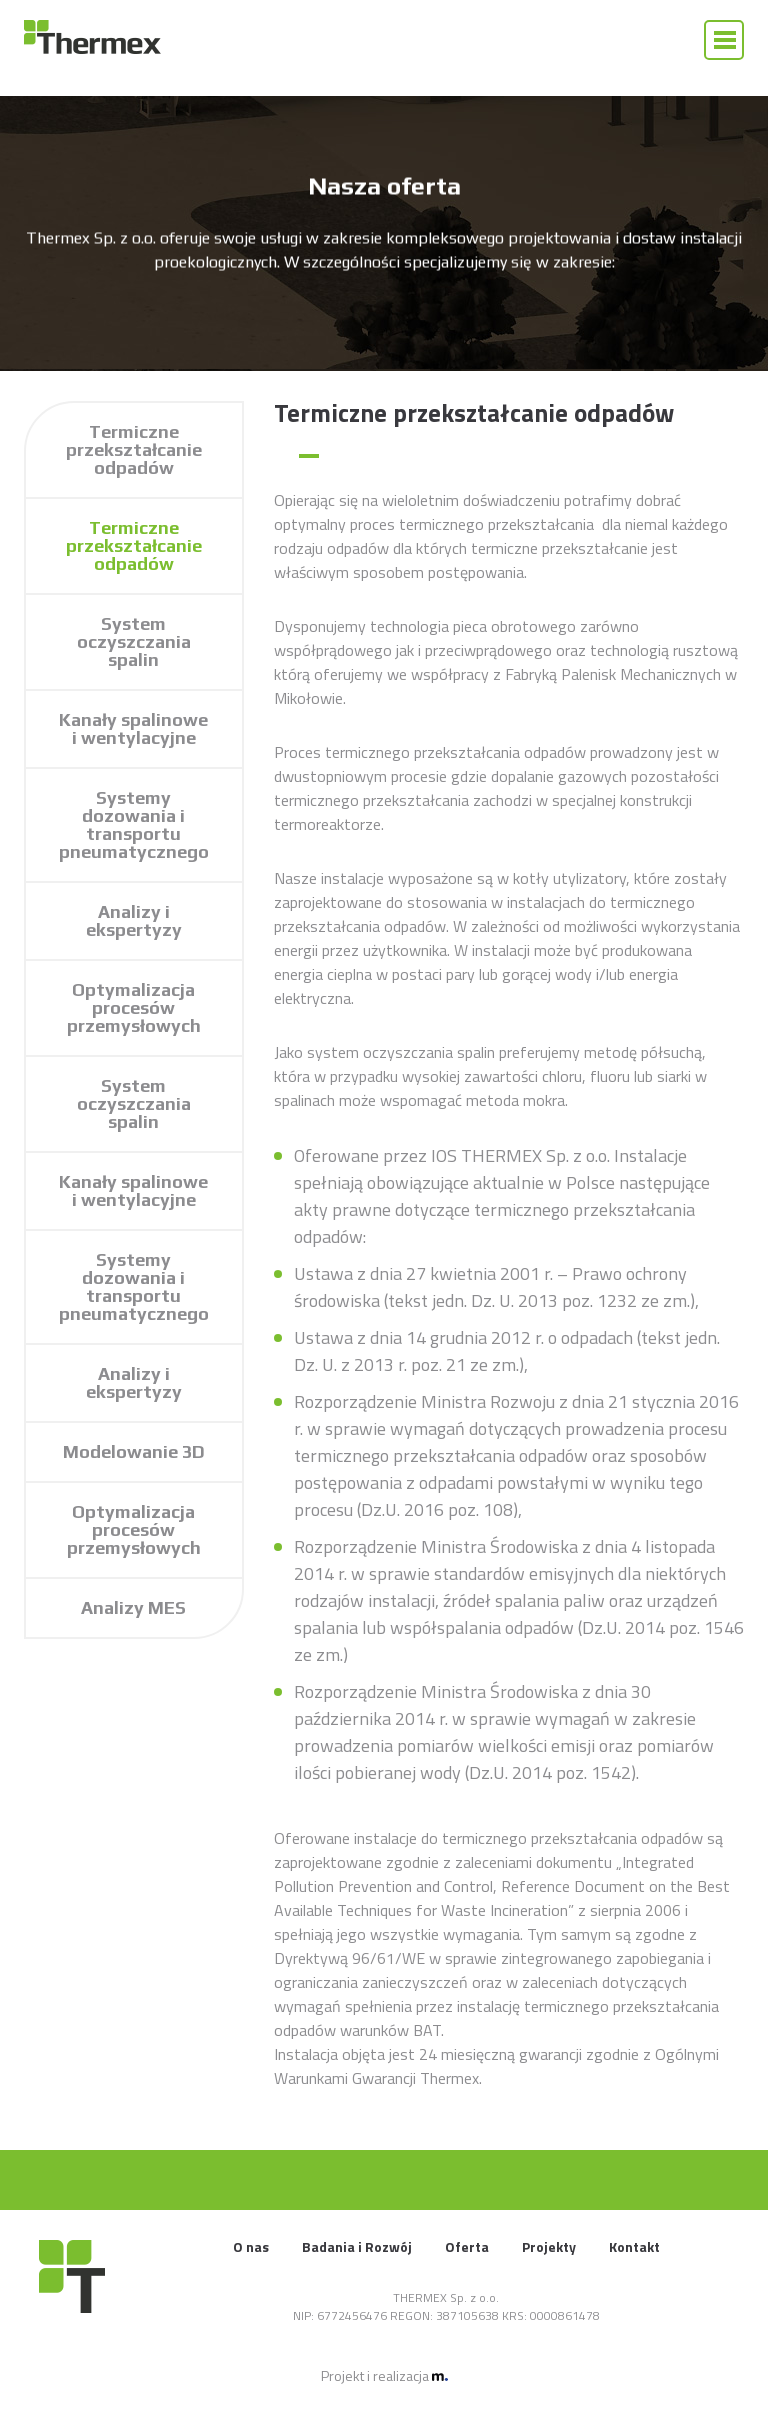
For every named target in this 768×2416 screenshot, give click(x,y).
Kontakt (634, 2246)
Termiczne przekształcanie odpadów (134, 449)
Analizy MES (133, 1607)
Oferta (467, 2246)
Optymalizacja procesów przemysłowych (134, 1007)
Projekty (549, 2246)
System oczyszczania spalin (134, 641)
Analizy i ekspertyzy (134, 920)
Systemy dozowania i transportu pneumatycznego (134, 824)
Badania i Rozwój (357, 2246)
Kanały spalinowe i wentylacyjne (133, 728)
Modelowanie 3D (134, 1451)
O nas (251, 2246)
